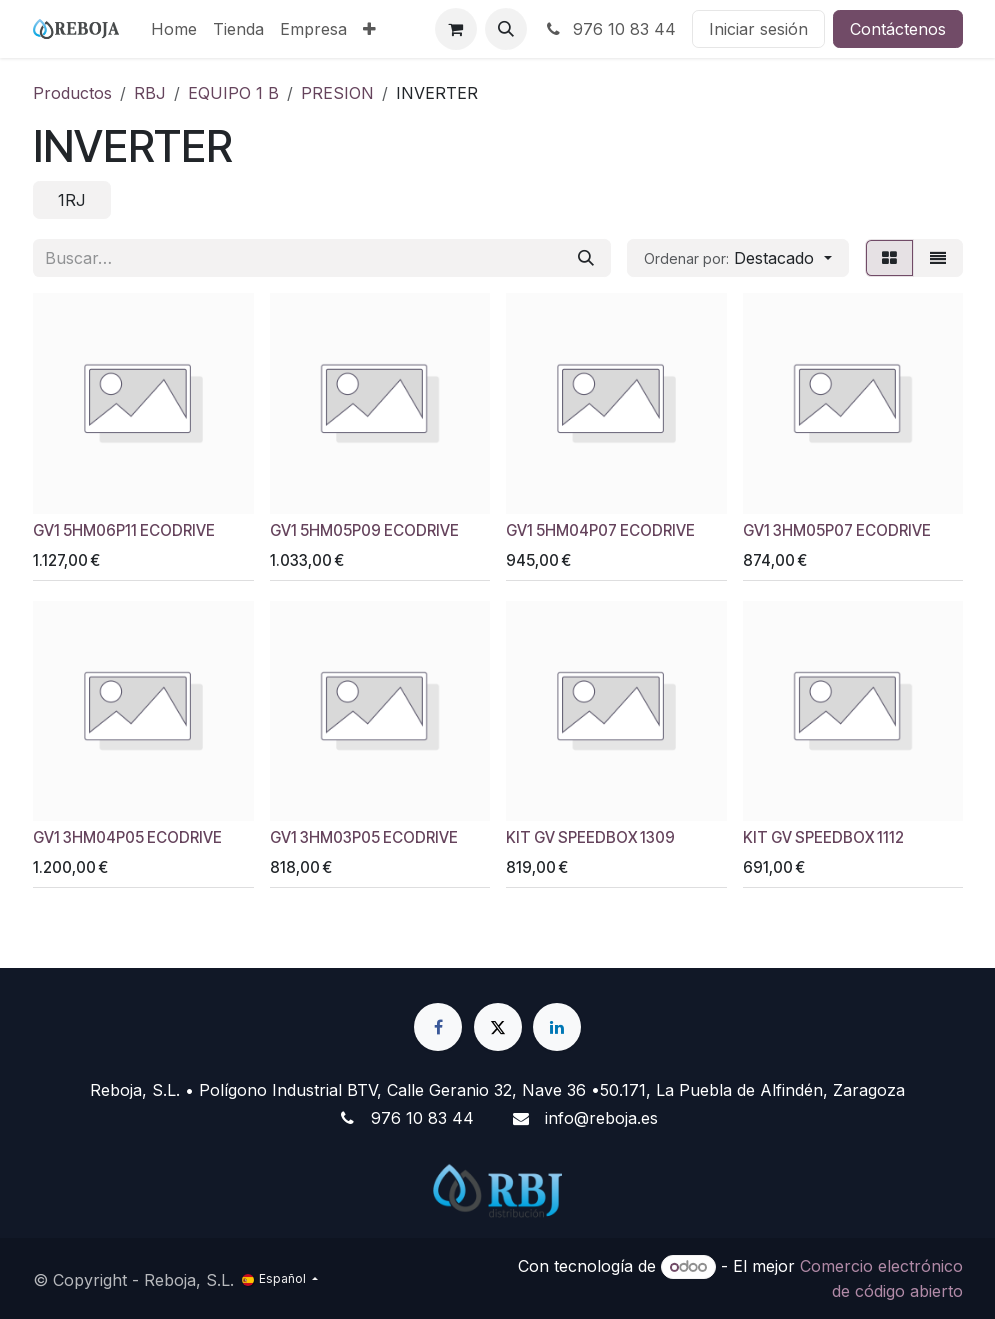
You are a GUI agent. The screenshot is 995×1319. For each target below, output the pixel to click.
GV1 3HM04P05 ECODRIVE (127, 838)
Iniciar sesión (758, 29)
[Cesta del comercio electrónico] (456, 29)
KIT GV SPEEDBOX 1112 (822, 838)
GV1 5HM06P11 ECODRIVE (124, 530)
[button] (506, 29)
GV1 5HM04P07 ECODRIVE (600, 530)
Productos (72, 93)
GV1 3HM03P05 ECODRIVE (363, 838)
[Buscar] (586, 258)
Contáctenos (898, 29)
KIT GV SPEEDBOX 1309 (590, 838)
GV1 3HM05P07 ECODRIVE (836, 530)
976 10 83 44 (609, 29)
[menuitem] (174, 29)
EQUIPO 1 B (233, 93)
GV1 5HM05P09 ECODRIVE (363, 530)
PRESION (337, 93)
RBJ (150, 93)
